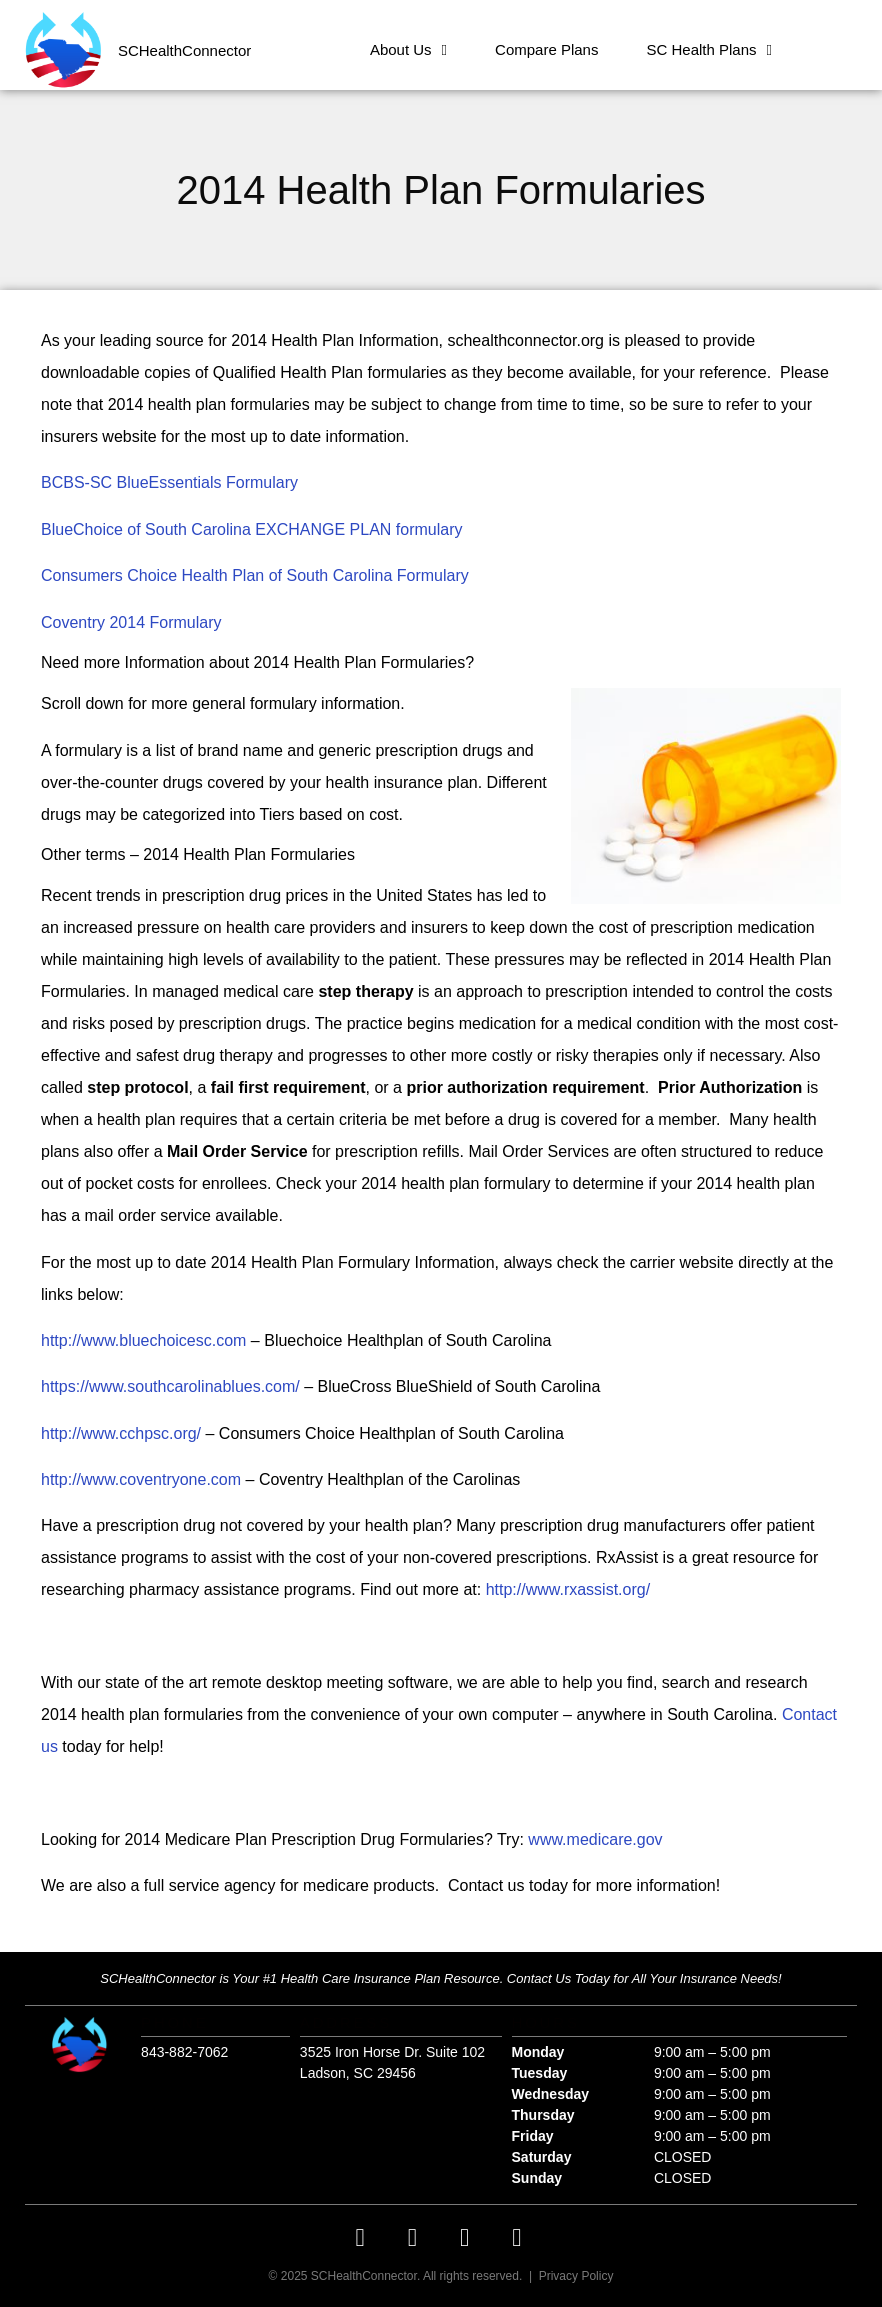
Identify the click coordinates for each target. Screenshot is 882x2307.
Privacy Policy (576, 2276)
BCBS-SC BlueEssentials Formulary (169, 482)
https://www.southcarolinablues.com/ (170, 1386)
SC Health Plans (709, 50)
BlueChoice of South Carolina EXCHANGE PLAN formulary (252, 529)
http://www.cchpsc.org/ (121, 1433)
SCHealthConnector (184, 50)
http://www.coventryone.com (141, 1479)
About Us (408, 50)
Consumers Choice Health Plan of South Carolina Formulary (255, 575)
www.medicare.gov (595, 1839)
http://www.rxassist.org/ (568, 1589)
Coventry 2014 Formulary (131, 622)
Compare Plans (546, 49)
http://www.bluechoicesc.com (143, 1340)
